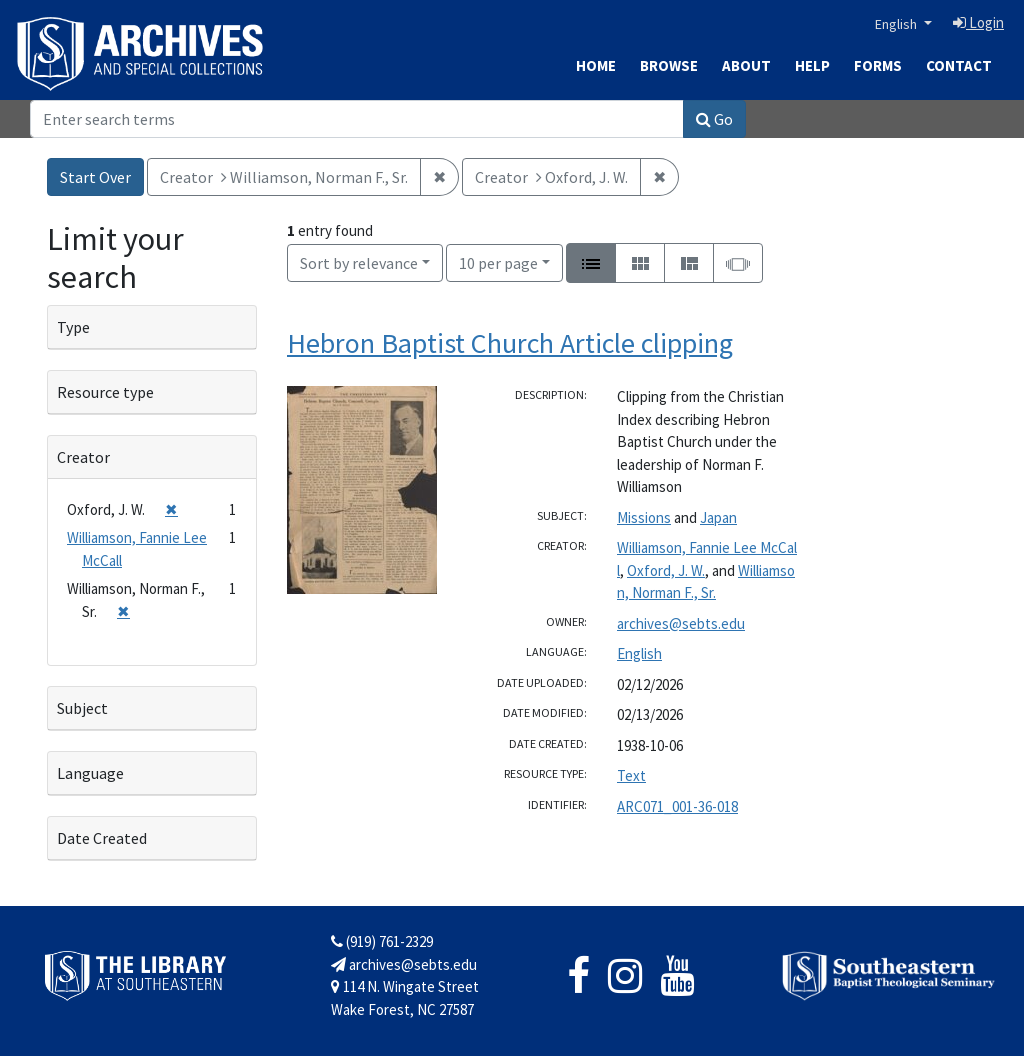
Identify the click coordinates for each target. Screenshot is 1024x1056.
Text (631, 775)
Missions (644, 517)
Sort (359, 263)
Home (596, 65)
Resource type (105, 392)
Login (978, 22)
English (897, 24)
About (746, 65)
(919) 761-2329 (382, 941)
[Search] (357, 119)
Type (73, 327)
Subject (82, 708)
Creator (83, 457)
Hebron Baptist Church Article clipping (510, 343)
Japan (718, 517)
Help (812, 65)
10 (498, 261)
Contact (959, 65)
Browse (669, 65)
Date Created (102, 838)
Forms (878, 65)
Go (714, 119)
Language (90, 773)
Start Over (95, 177)
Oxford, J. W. (666, 570)
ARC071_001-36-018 (677, 806)
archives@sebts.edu (681, 623)
